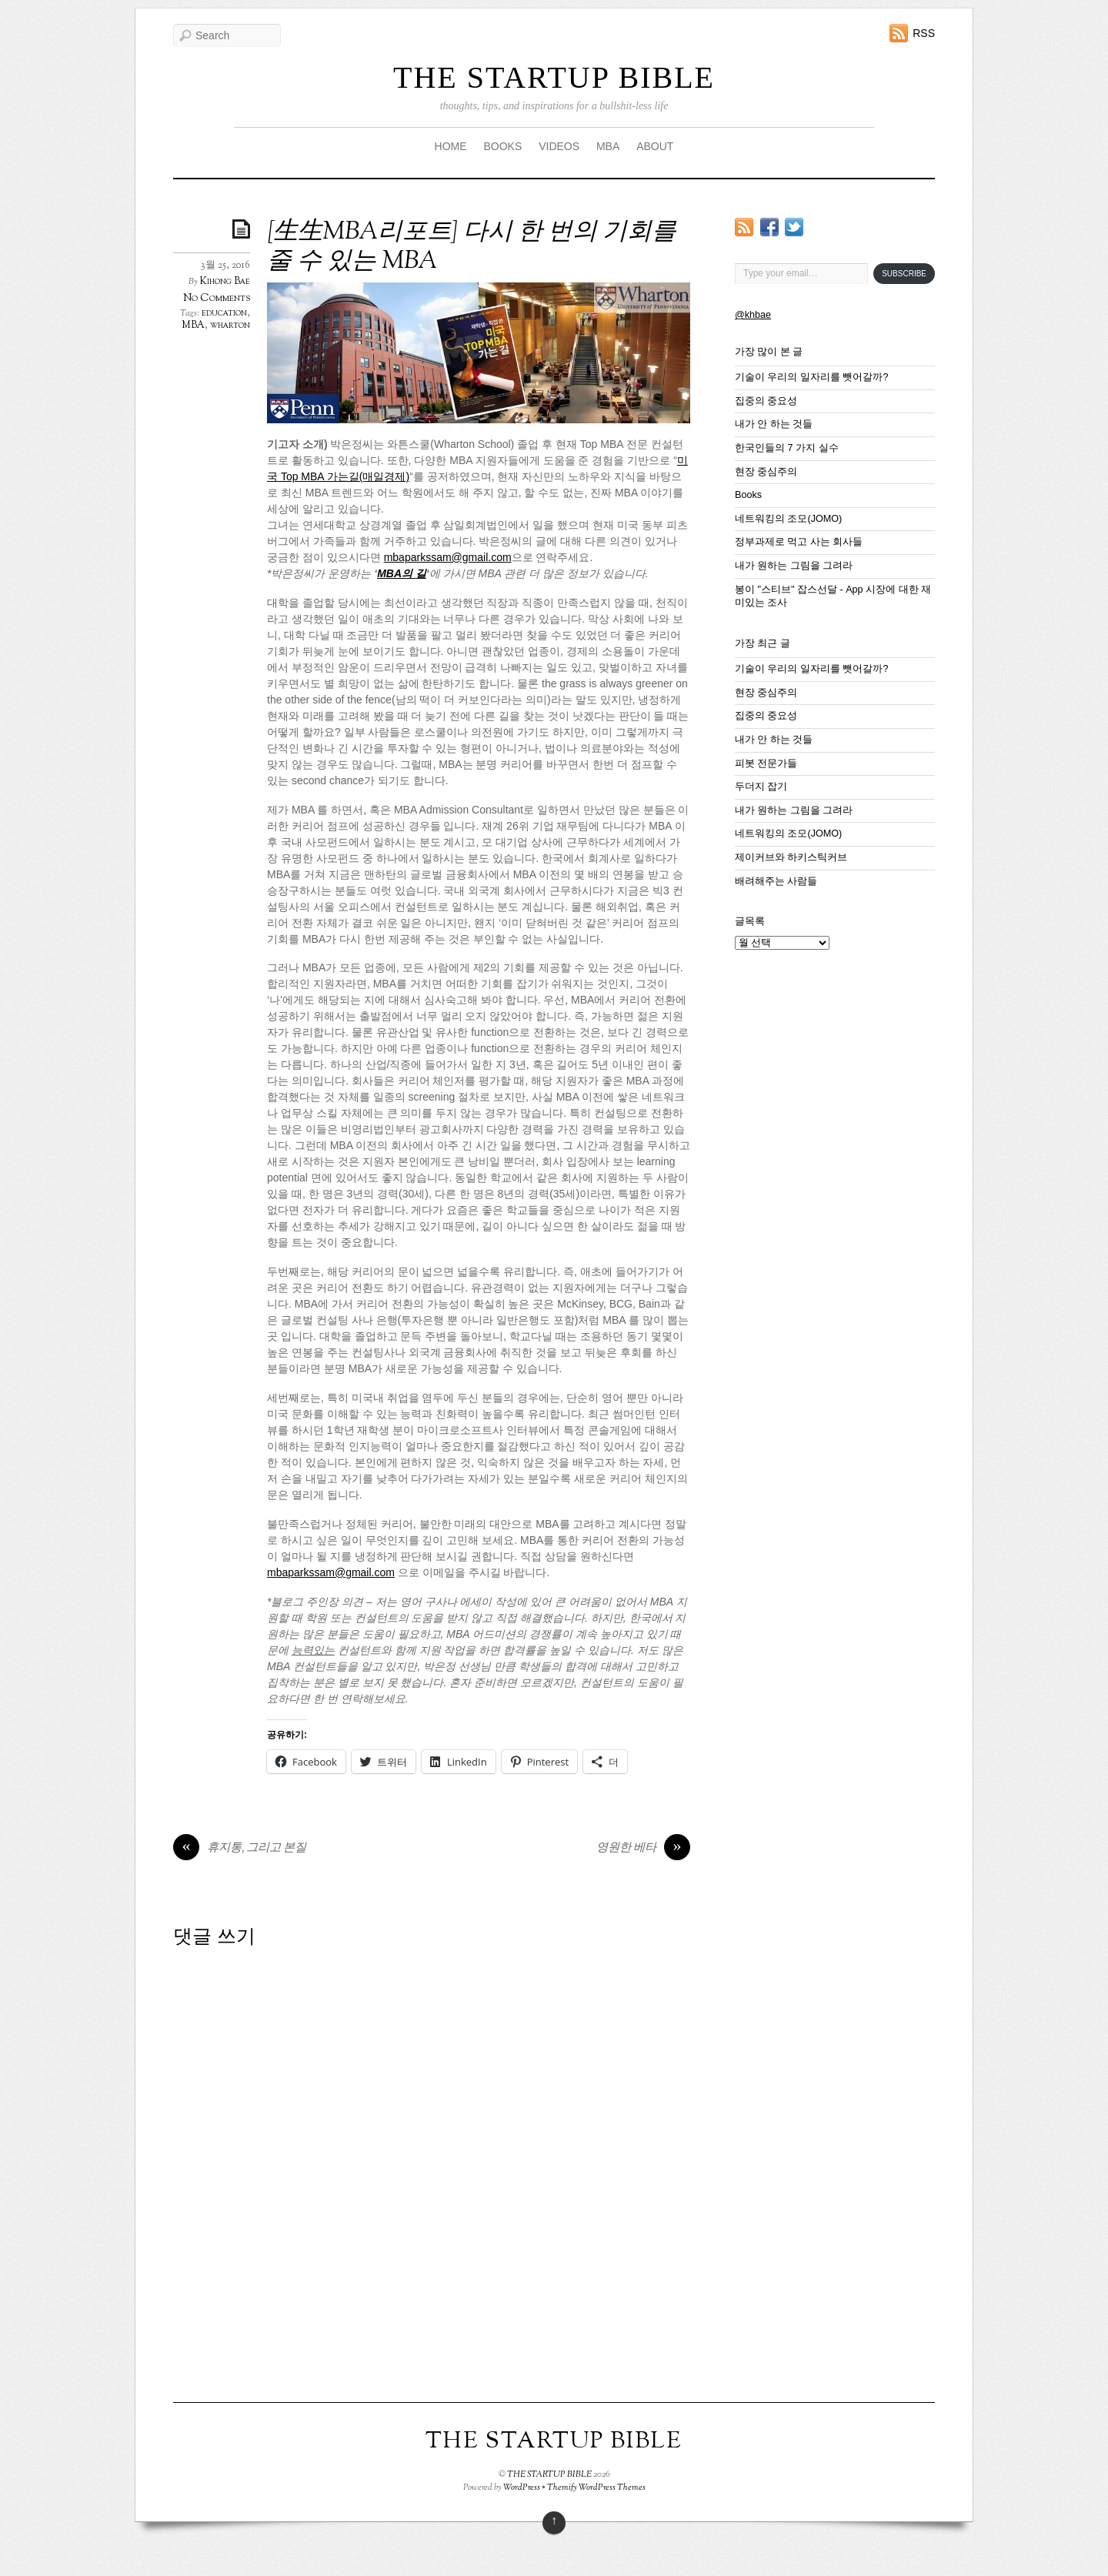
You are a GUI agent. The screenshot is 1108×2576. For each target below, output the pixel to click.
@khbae (753, 314)
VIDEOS (559, 146)
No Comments (216, 298)
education (224, 313)
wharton (230, 325)
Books (748, 494)
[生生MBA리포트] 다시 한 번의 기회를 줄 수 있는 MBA (471, 247)
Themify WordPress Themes (596, 2487)
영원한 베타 (643, 1848)
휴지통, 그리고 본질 (239, 1848)
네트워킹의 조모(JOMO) (788, 518)
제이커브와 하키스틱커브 (791, 857)
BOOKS (502, 146)
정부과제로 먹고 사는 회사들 (799, 541)
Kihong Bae (225, 282)
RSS (924, 33)
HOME (451, 146)
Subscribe (904, 273)
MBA (607, 146)
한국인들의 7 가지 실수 (787, 448)
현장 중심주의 (766, 471)
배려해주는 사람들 (776, 881)
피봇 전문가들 (766, 763)
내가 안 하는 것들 (774, 424)
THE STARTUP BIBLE (554, 77)
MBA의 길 (401, 573)
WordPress (521, 2487)
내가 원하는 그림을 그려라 (794, 565)
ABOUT (654, 146)
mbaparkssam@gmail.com (448, 557)
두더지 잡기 (761, 786)
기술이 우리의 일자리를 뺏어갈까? (812, 377)
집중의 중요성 (766, 401)
